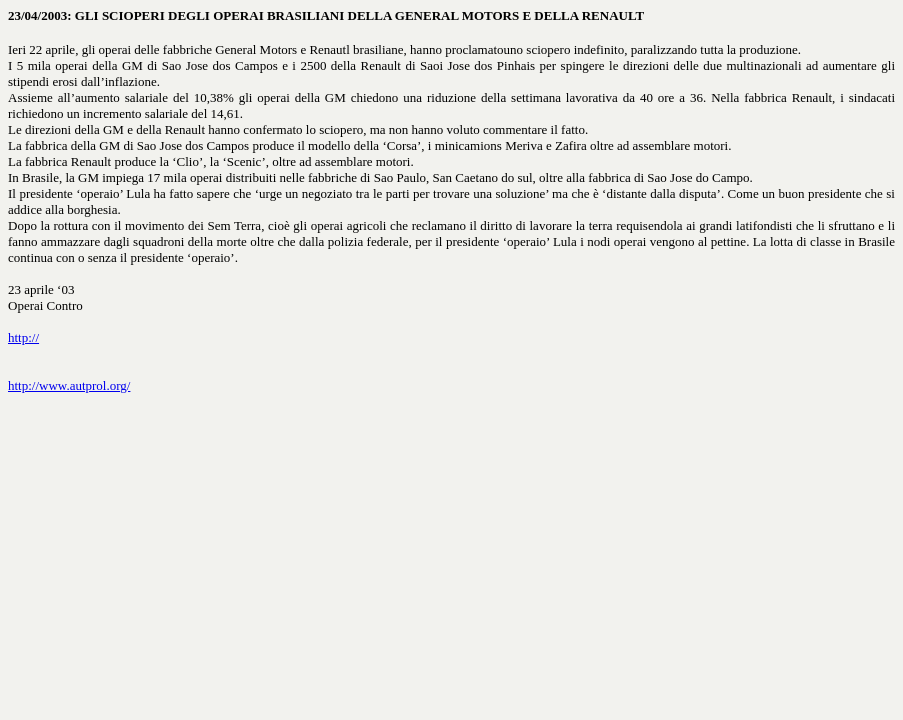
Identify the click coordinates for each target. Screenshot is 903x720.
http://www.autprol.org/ (69, 385)
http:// (23, 337)
